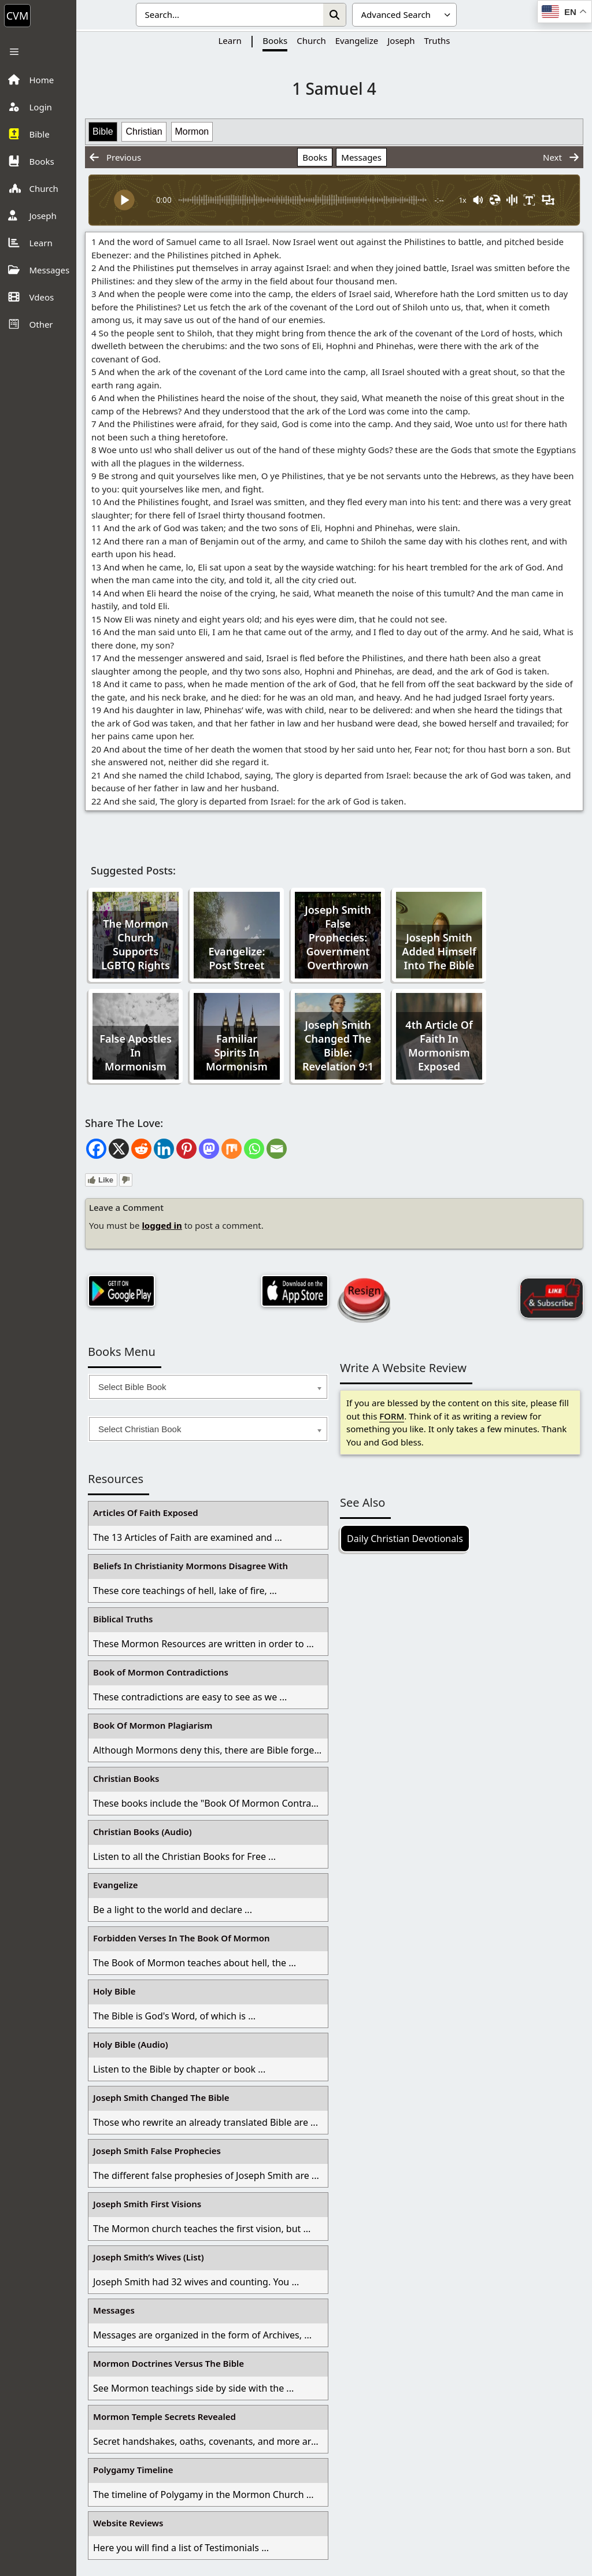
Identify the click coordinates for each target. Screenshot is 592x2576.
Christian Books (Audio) (142, 1831)
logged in (162, 1225)
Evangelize (357, 40)
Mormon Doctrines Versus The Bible (168, 2363)
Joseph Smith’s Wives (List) (148, 2257)
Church (311, 40)
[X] (119, 1149)
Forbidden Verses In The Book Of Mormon (181, 1938)
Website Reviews (128, 2523)
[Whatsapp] (254, 1149)
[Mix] (231, 1149)
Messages (361, 157)
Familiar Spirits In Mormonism (237, 1052)
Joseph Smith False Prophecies (157, 2150)
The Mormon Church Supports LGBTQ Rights (135, 944)
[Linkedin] (164, 1149)
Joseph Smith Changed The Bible (161, 2097)
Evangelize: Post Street (236, 958)
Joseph (401, 40)
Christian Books (126, 1778)
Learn (229, 40)
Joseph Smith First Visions (147, 2204)
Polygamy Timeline (133, 2469)
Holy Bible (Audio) (130, 2044)
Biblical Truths (123, 1619)
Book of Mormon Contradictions (160, 1672)
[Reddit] (141, 1149)
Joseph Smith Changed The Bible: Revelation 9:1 (337, 1045)
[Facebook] (96, 1149)
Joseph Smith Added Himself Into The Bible (439, 951)
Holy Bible (114, 1991)
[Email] (277, 1149)
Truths (437, 40)
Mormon (192, 131)
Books (274, 40)
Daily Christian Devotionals (405, 1538)
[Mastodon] (209, 1149)
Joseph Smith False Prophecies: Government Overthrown (338, 937)
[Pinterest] (186, 1149)
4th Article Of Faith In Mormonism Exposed (438, 1045)
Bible (102, 131)
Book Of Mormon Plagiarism (152, 1725)
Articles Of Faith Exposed (145, 1512)
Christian (143, 131)
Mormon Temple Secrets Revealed (164, 2416)
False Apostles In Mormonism (135, 1052)
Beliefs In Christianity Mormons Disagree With (190, 1565)
